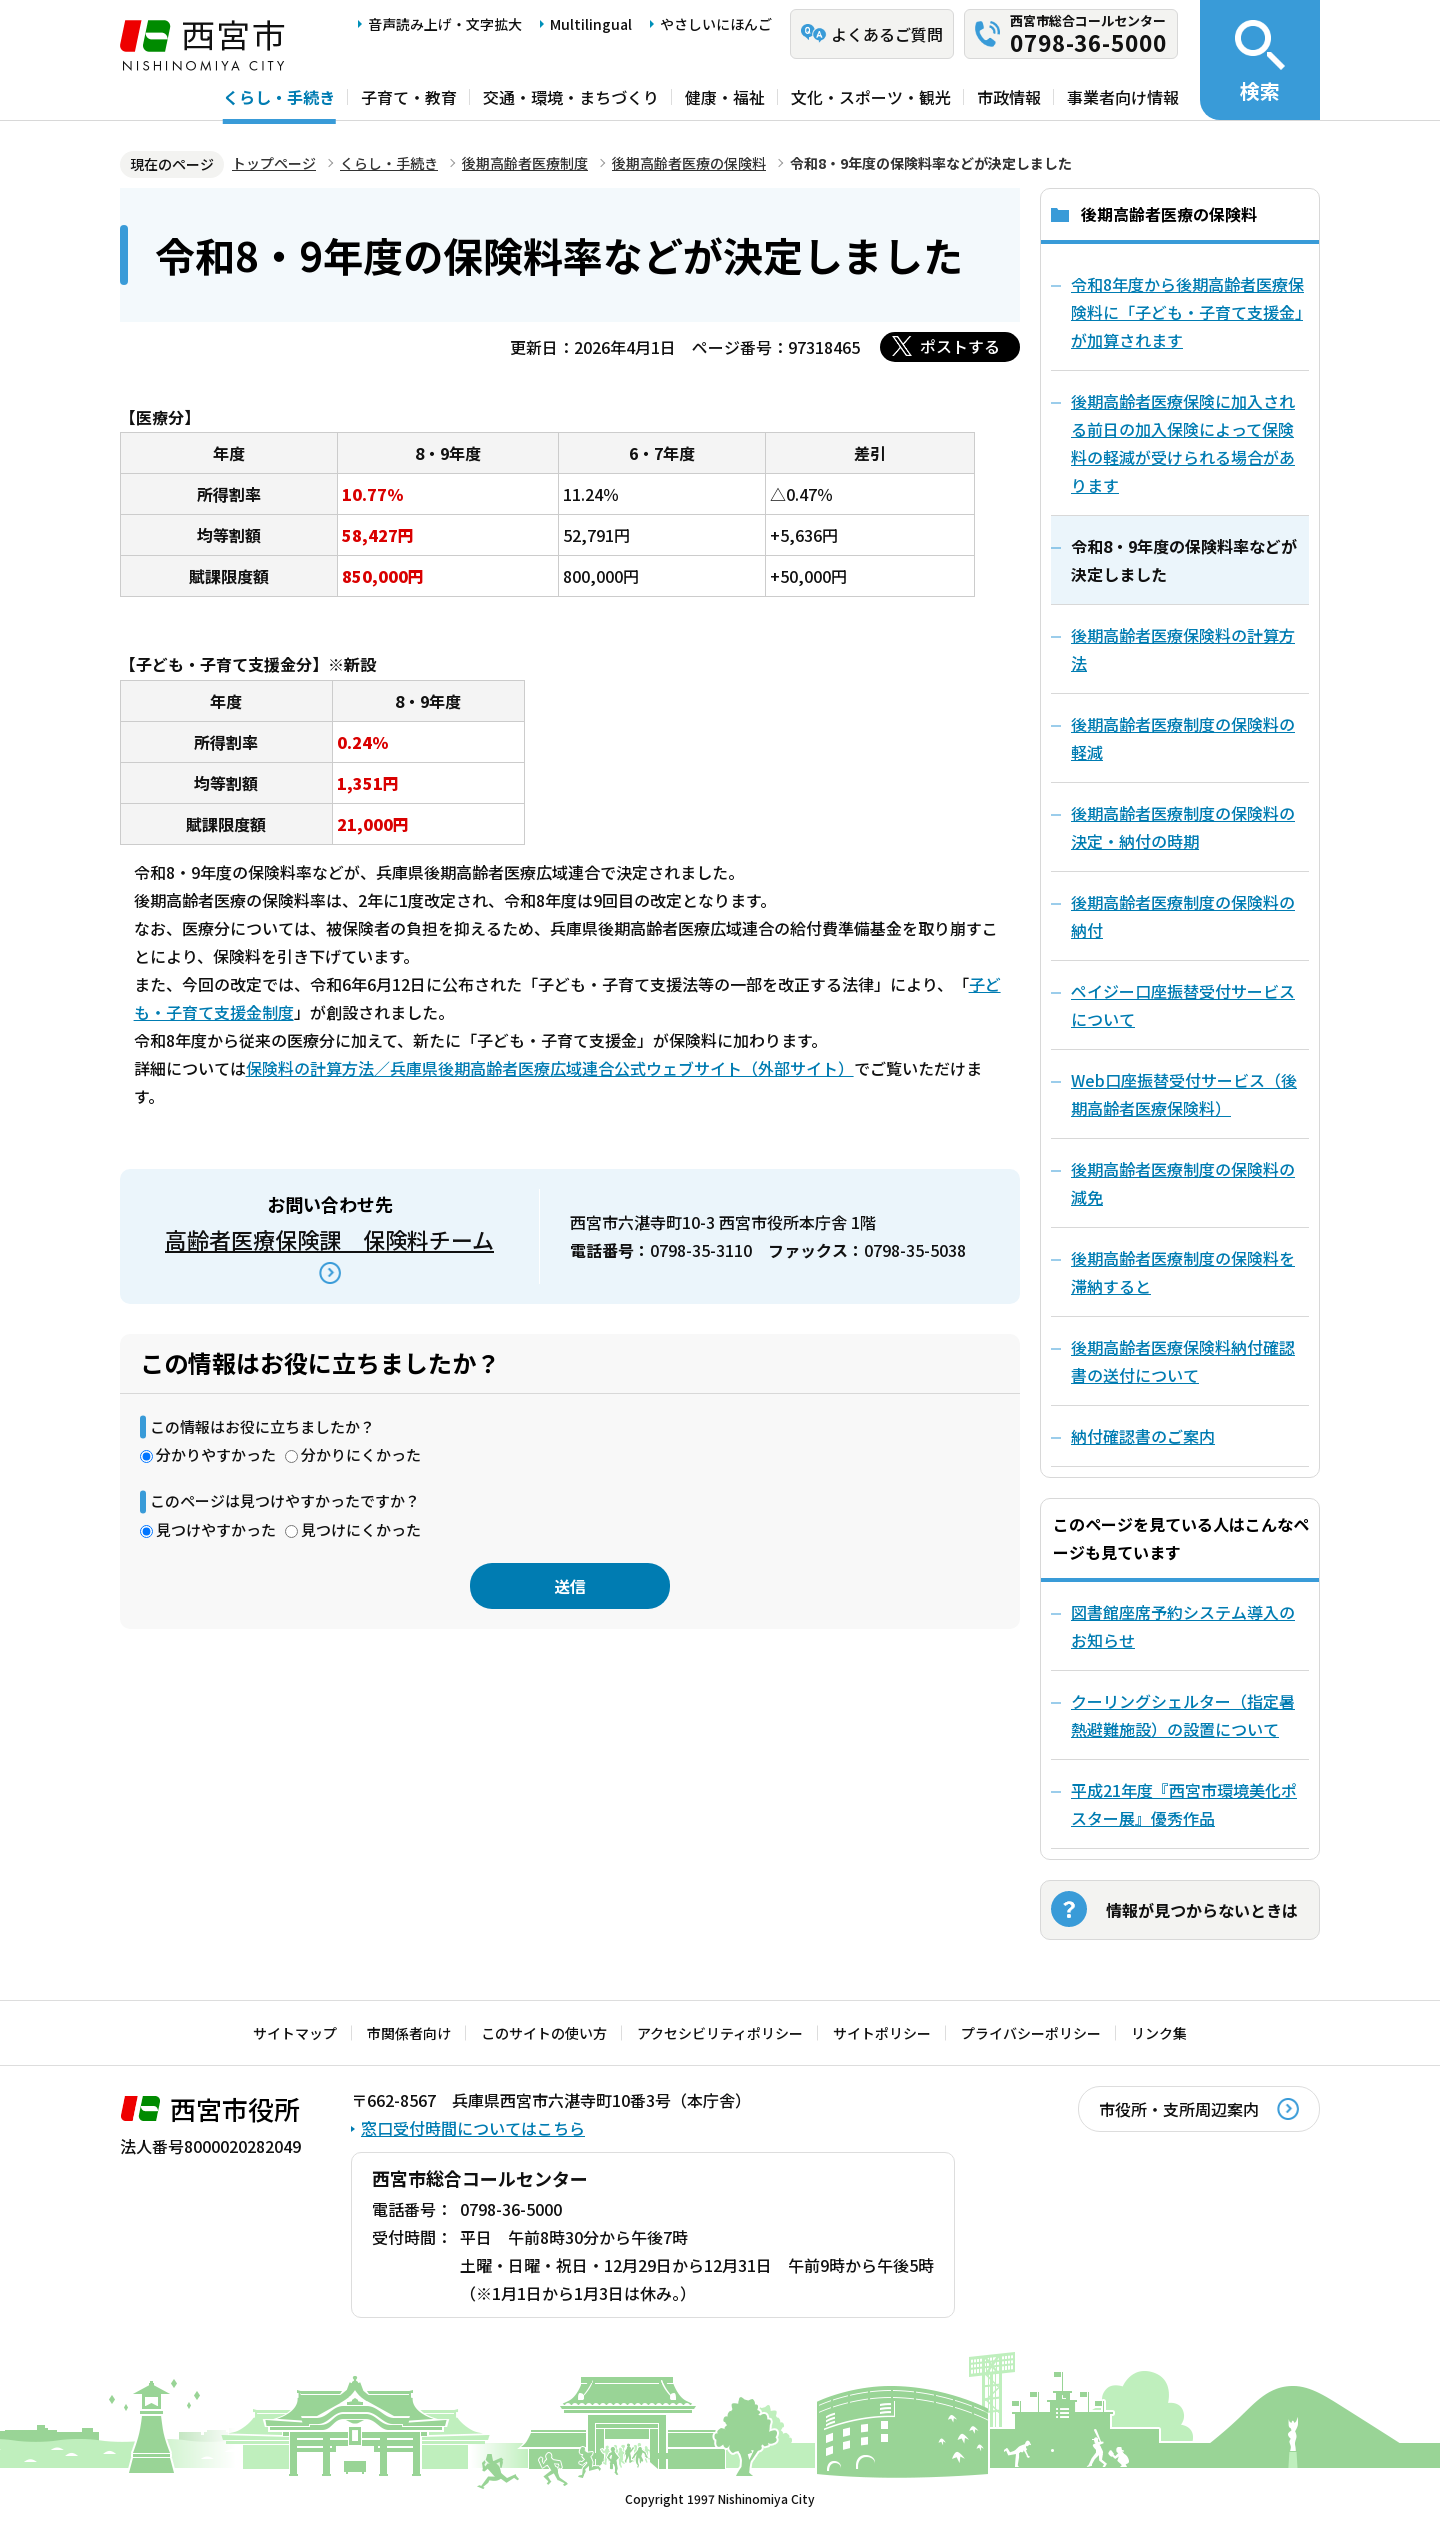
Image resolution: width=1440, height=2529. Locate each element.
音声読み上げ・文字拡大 (445, 24)
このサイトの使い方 (544, 2033)
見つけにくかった (361, 1529)
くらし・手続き (279, 97)
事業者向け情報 (1123, 97)
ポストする (960, 346)
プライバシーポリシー (1031, 2033)
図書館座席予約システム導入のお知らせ (1183, 1626)
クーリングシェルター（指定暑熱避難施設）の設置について (1183, 1715)
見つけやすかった (216, 1529)
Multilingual (591, 24)
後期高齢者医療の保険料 (689, 163)
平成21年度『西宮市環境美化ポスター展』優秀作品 (1184, 1804)
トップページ (274, 163)
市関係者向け (409, 2033)
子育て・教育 (409, 97)
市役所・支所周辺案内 (1179, 2109)
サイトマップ (295, 2033)
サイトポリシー (882, 2033)
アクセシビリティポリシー (720, 2033)
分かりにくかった (361, 1454)
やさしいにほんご (716, 24)
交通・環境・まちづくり (571, 97)
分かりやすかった (216, 1454)
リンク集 (1159, 2033)
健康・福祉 (725, 97)
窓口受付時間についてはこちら (473, 2128)
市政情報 (1009, 97)
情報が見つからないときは (1202, 1910)
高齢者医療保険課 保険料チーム (329, 1239)
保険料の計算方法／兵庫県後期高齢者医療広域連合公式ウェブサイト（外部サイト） (550, 1068)
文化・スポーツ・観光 (871, 97)
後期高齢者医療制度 (525, 163)
